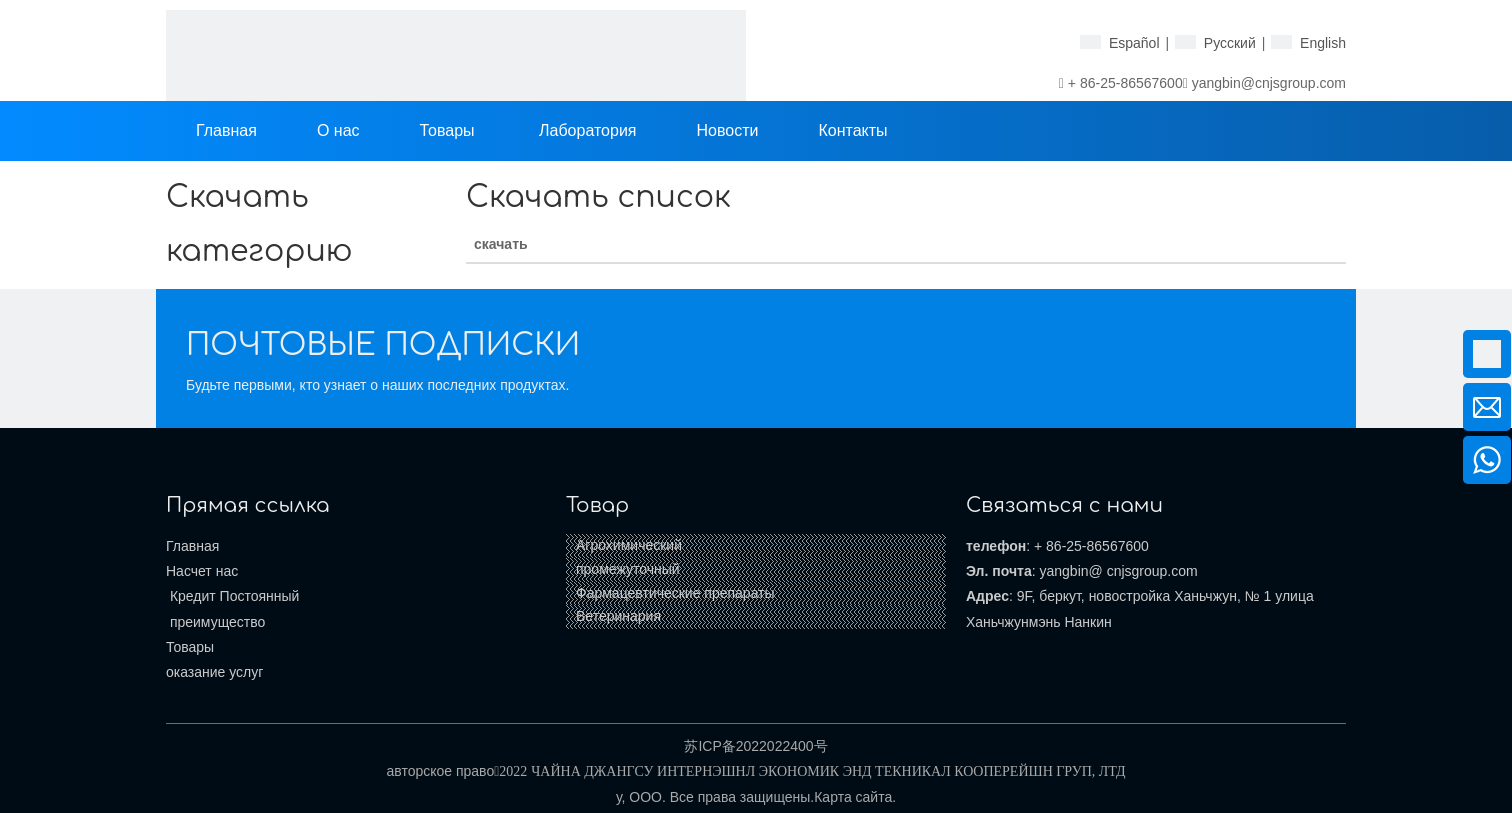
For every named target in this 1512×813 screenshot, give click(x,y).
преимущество (215, 622)
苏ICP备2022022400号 (755, 746)
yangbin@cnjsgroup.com (1269, 83)
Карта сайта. (855, 797)
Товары (190, 647)
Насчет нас (202, 571)
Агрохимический (629, 545)
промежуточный (628, 569)
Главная (192, 546)
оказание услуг (214, 672)
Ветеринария (618, 616)
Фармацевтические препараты (675, 593)
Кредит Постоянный (232, 596)
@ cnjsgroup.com (1143, 571)
